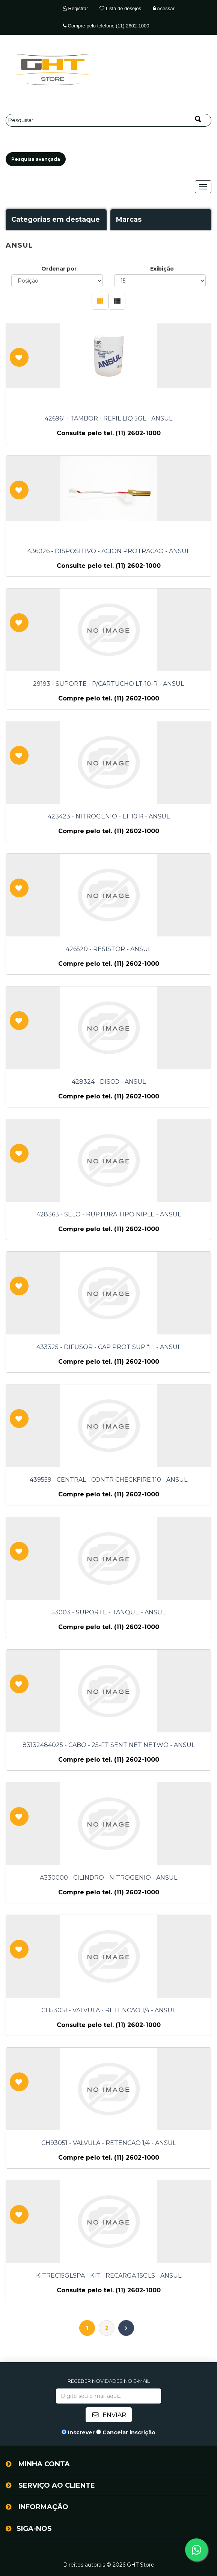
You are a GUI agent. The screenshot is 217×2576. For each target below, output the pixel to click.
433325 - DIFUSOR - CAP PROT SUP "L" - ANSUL (108, 1347)
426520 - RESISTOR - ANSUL (108, 949)
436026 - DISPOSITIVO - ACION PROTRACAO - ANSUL (108, 551)
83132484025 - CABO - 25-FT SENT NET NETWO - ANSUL (109, 1745)
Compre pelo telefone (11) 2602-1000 (106, 26)
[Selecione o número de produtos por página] (160, 280)
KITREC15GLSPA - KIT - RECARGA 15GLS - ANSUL (108, 2275)
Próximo (126, 2328)
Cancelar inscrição (128, 2432)
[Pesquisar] (108, 120)
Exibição (162, 268)
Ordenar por (59, 268)
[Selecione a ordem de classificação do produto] (57, 280)
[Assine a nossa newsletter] (108, 2396)
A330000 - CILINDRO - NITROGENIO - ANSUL (108, 1877)
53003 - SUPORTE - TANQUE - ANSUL (108, 1612)
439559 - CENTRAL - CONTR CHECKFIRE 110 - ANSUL (108, 1479)
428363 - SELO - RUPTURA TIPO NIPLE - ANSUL (108, 1214)
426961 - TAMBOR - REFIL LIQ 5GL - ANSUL (108, 418)
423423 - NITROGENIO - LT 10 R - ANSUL (109, 816)
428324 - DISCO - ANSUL (109, 1082)
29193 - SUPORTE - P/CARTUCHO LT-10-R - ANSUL (108, 684)
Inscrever (81, 2432)
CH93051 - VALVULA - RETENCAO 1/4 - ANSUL (108, 2143)
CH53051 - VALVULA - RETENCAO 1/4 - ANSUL (108, 2010)
